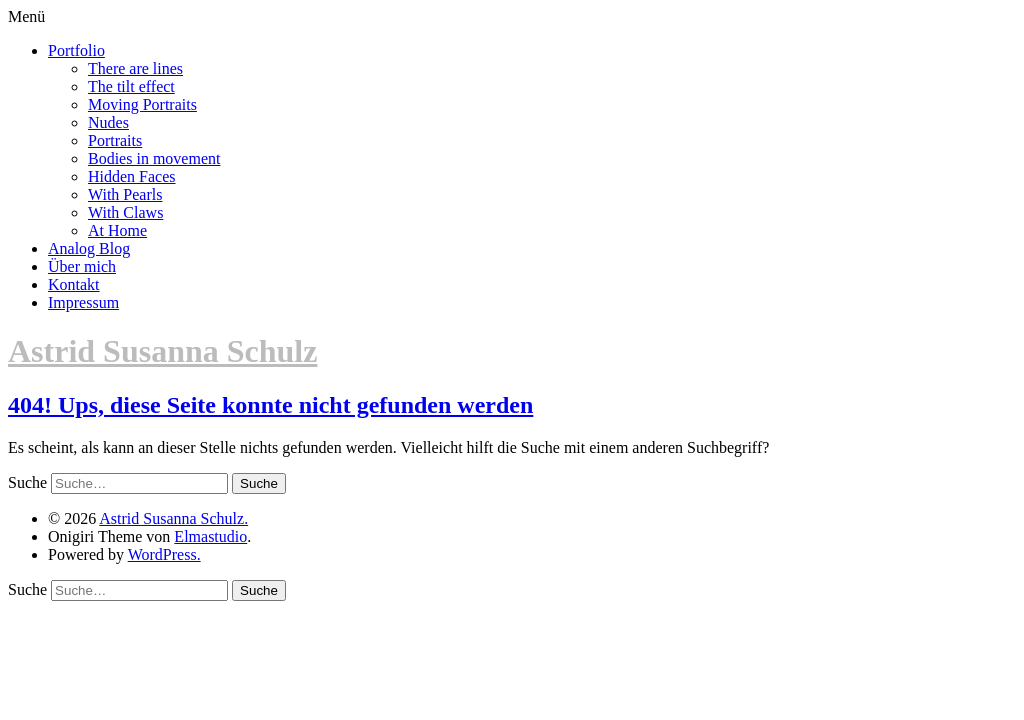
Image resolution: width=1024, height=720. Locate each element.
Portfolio (76, 50)
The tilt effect (131, 86)
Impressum (83, 302)
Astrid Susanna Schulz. (173, 518)
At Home (117, 230)
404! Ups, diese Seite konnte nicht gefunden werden (270, 405)
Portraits (115, 140)
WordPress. (164, 554)
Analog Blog (89, 248)
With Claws (125, 212)
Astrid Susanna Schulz (162, 351)
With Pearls (125, 194)
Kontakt (74, 284)
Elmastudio (210, 536)
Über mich (82, 266)
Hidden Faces (132, 176)
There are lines (135, 68)
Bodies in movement (154, 158)
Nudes (108, 122)
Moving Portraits (142, 104)
